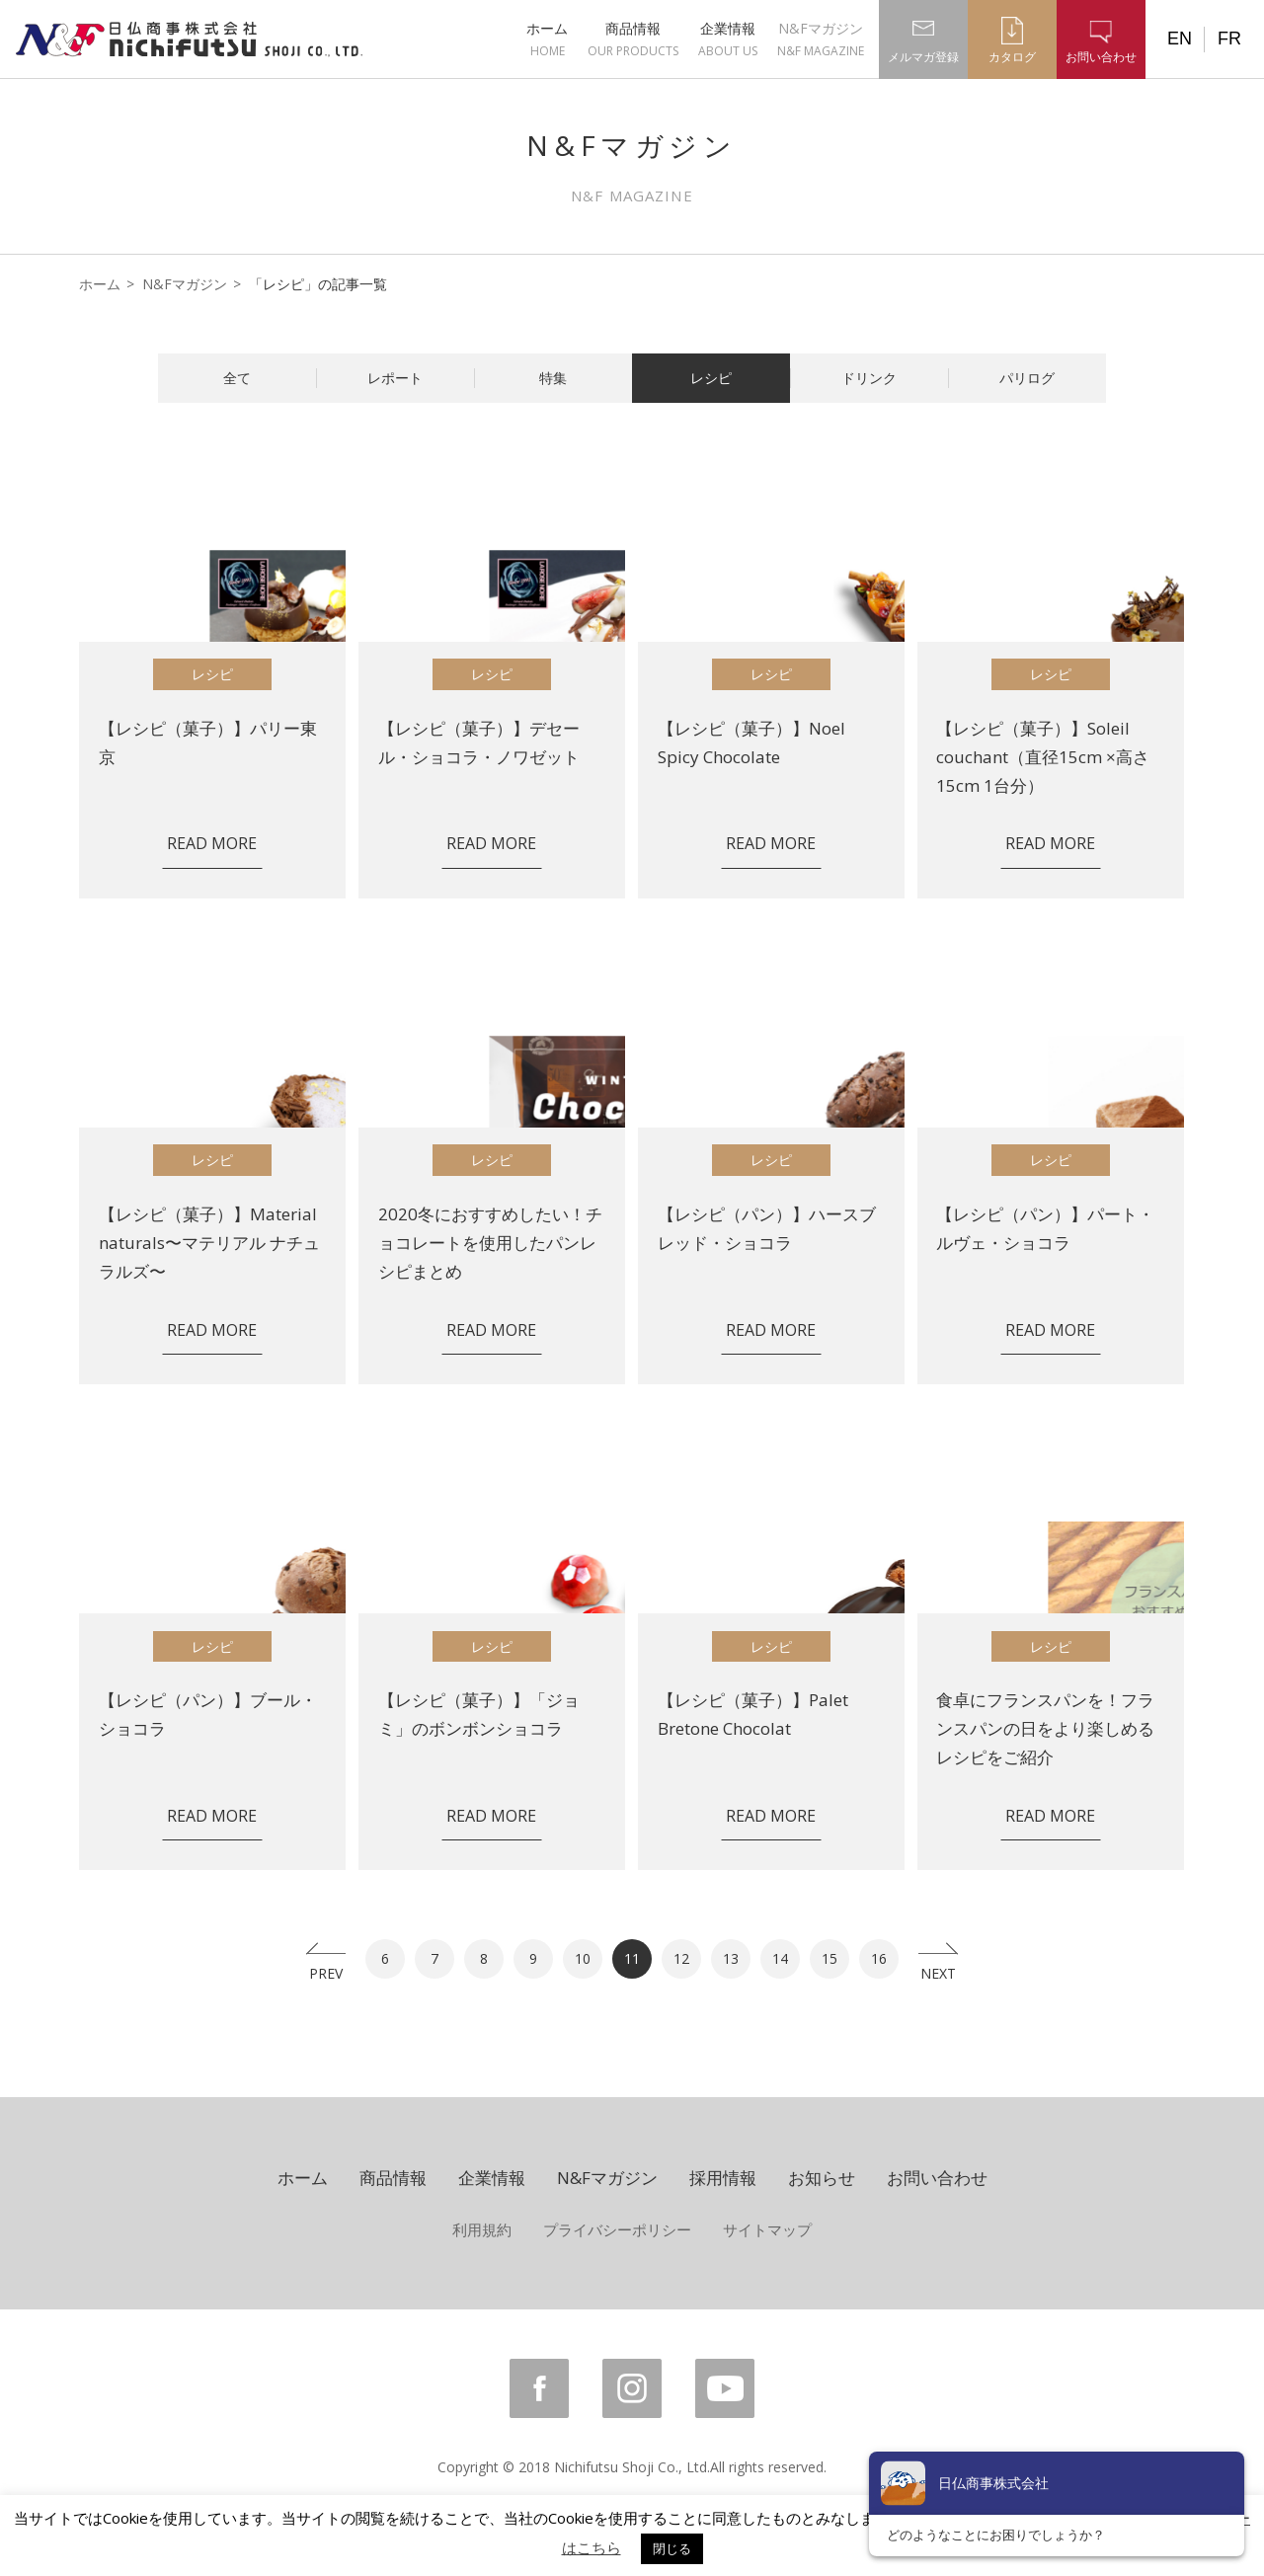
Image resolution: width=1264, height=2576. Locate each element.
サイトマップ (767, 2229)
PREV (326, 1971)
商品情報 (633, 39)
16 (879, 1958)
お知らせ (821, 2177)
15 (829, 1958)
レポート (395, 377)
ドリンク (869, 377)
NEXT (938, 1971)
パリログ (1027, 377)
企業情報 (727, 39)
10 (583, 1958)
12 (681, 1958)
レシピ (711, 377)
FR (1229, 38)
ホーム (547, 39)
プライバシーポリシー (617, 2229)
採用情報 (722, 2177)
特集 (553, 377)
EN (1179, 38)
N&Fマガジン (820, 39)
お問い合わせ (937, 2177)
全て (237, 377)
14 (780, 1958)
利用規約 (482, 2229)
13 (731, 1958)
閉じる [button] (672, 2548)
